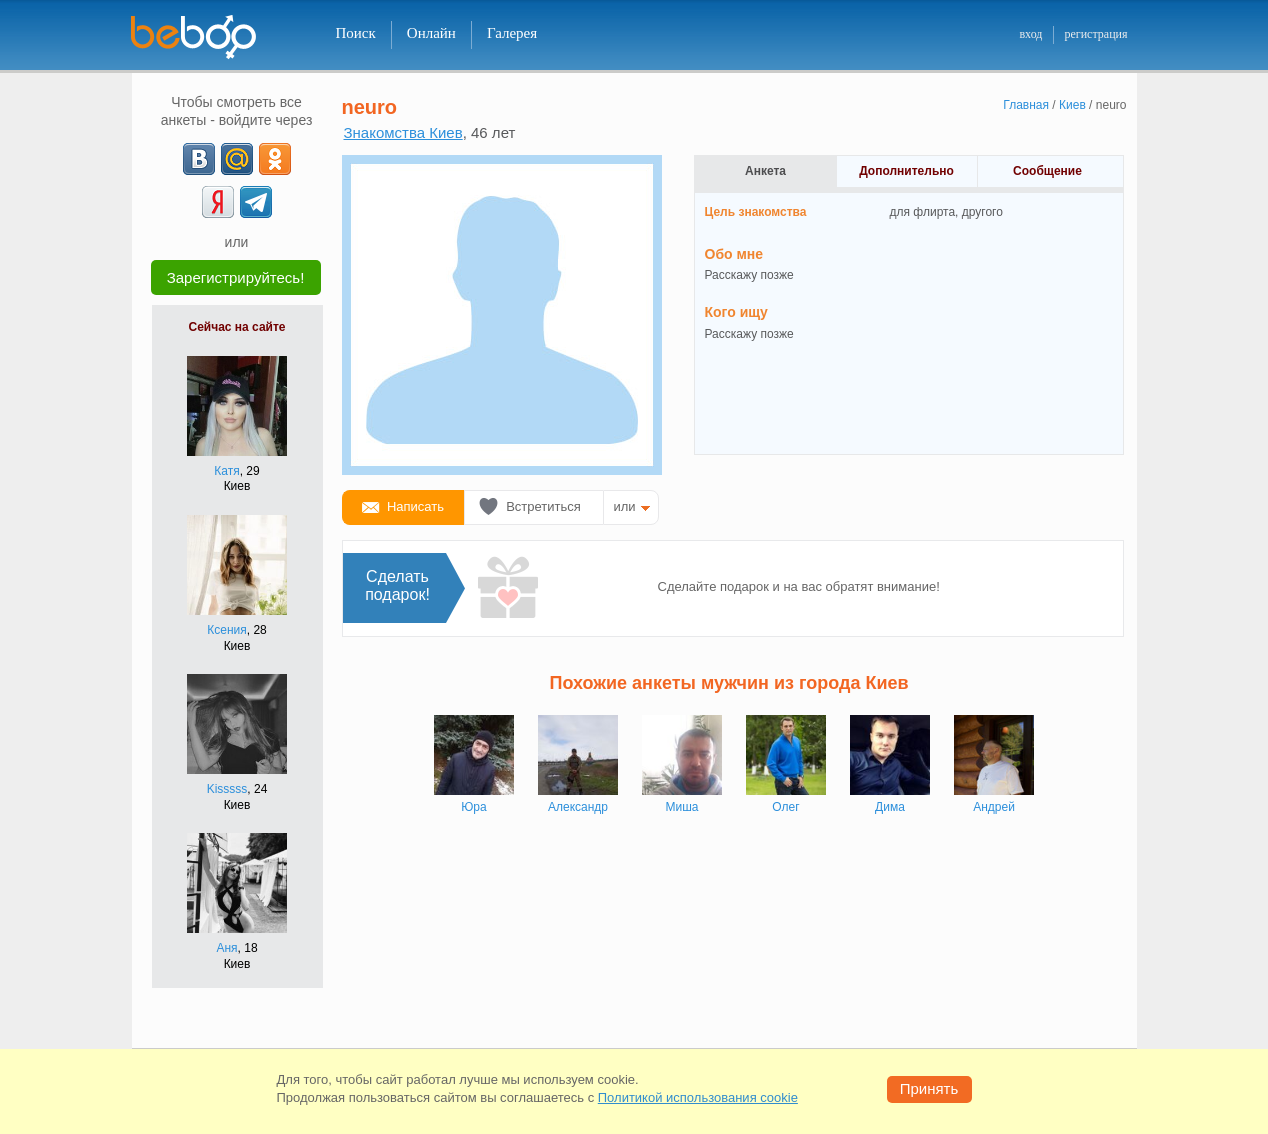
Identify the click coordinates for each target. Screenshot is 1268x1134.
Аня (226, 948)
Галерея (512, 33)
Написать (415, 506)
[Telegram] (256, 202)
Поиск (356, 33)
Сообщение (1047, 171)
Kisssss (227, 789)
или (625, 506)
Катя (226, 471)
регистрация (1095, 34)
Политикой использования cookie (698, 1097)
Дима (890, 807)
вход (1030, 34)
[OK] (275, 159)
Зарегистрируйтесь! (236, 277)
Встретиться (543, 506)
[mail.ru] (237, 159)
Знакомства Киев (403, 132)
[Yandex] (218, 202)
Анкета (765, 171)
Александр (578, 807)
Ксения (227, 630)
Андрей (994, 807)
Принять (929, 1088)
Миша (682, 807)
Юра (473, 807)
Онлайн (431, 33)
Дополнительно (906, 171)
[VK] (199, 159)
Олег (785, 807)
